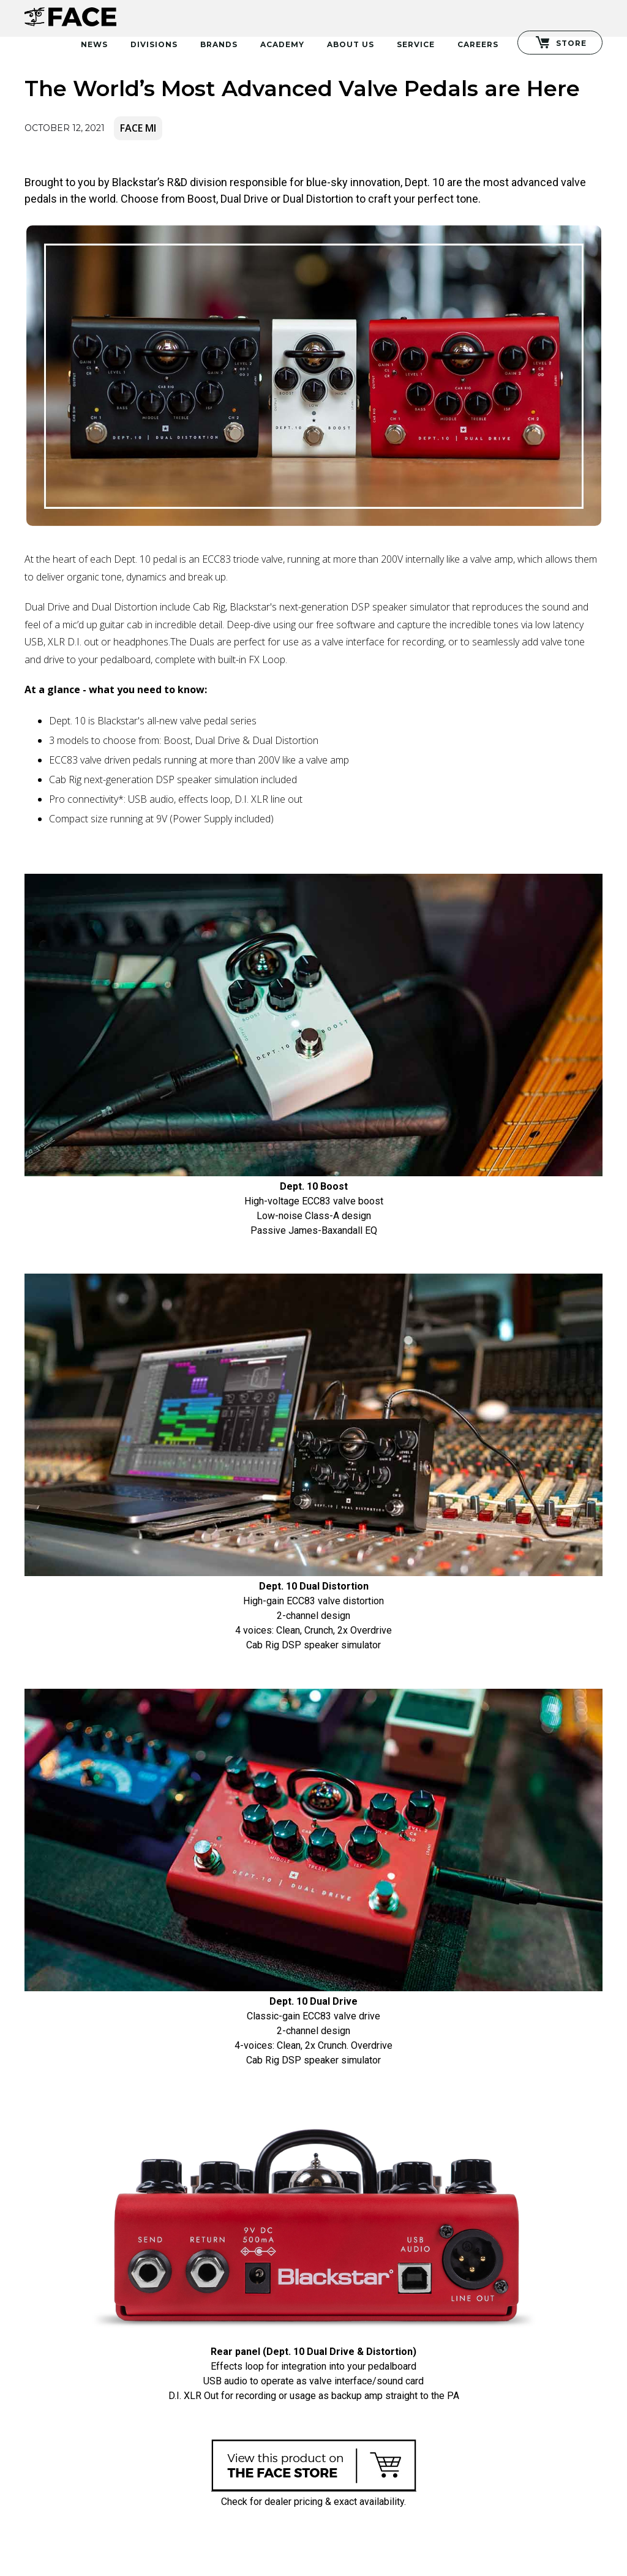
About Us (350, 44)
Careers (477, 44)
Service (416, 44)
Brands (219, 44)
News (94, 44)
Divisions (154, 44)
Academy (282, 44)
